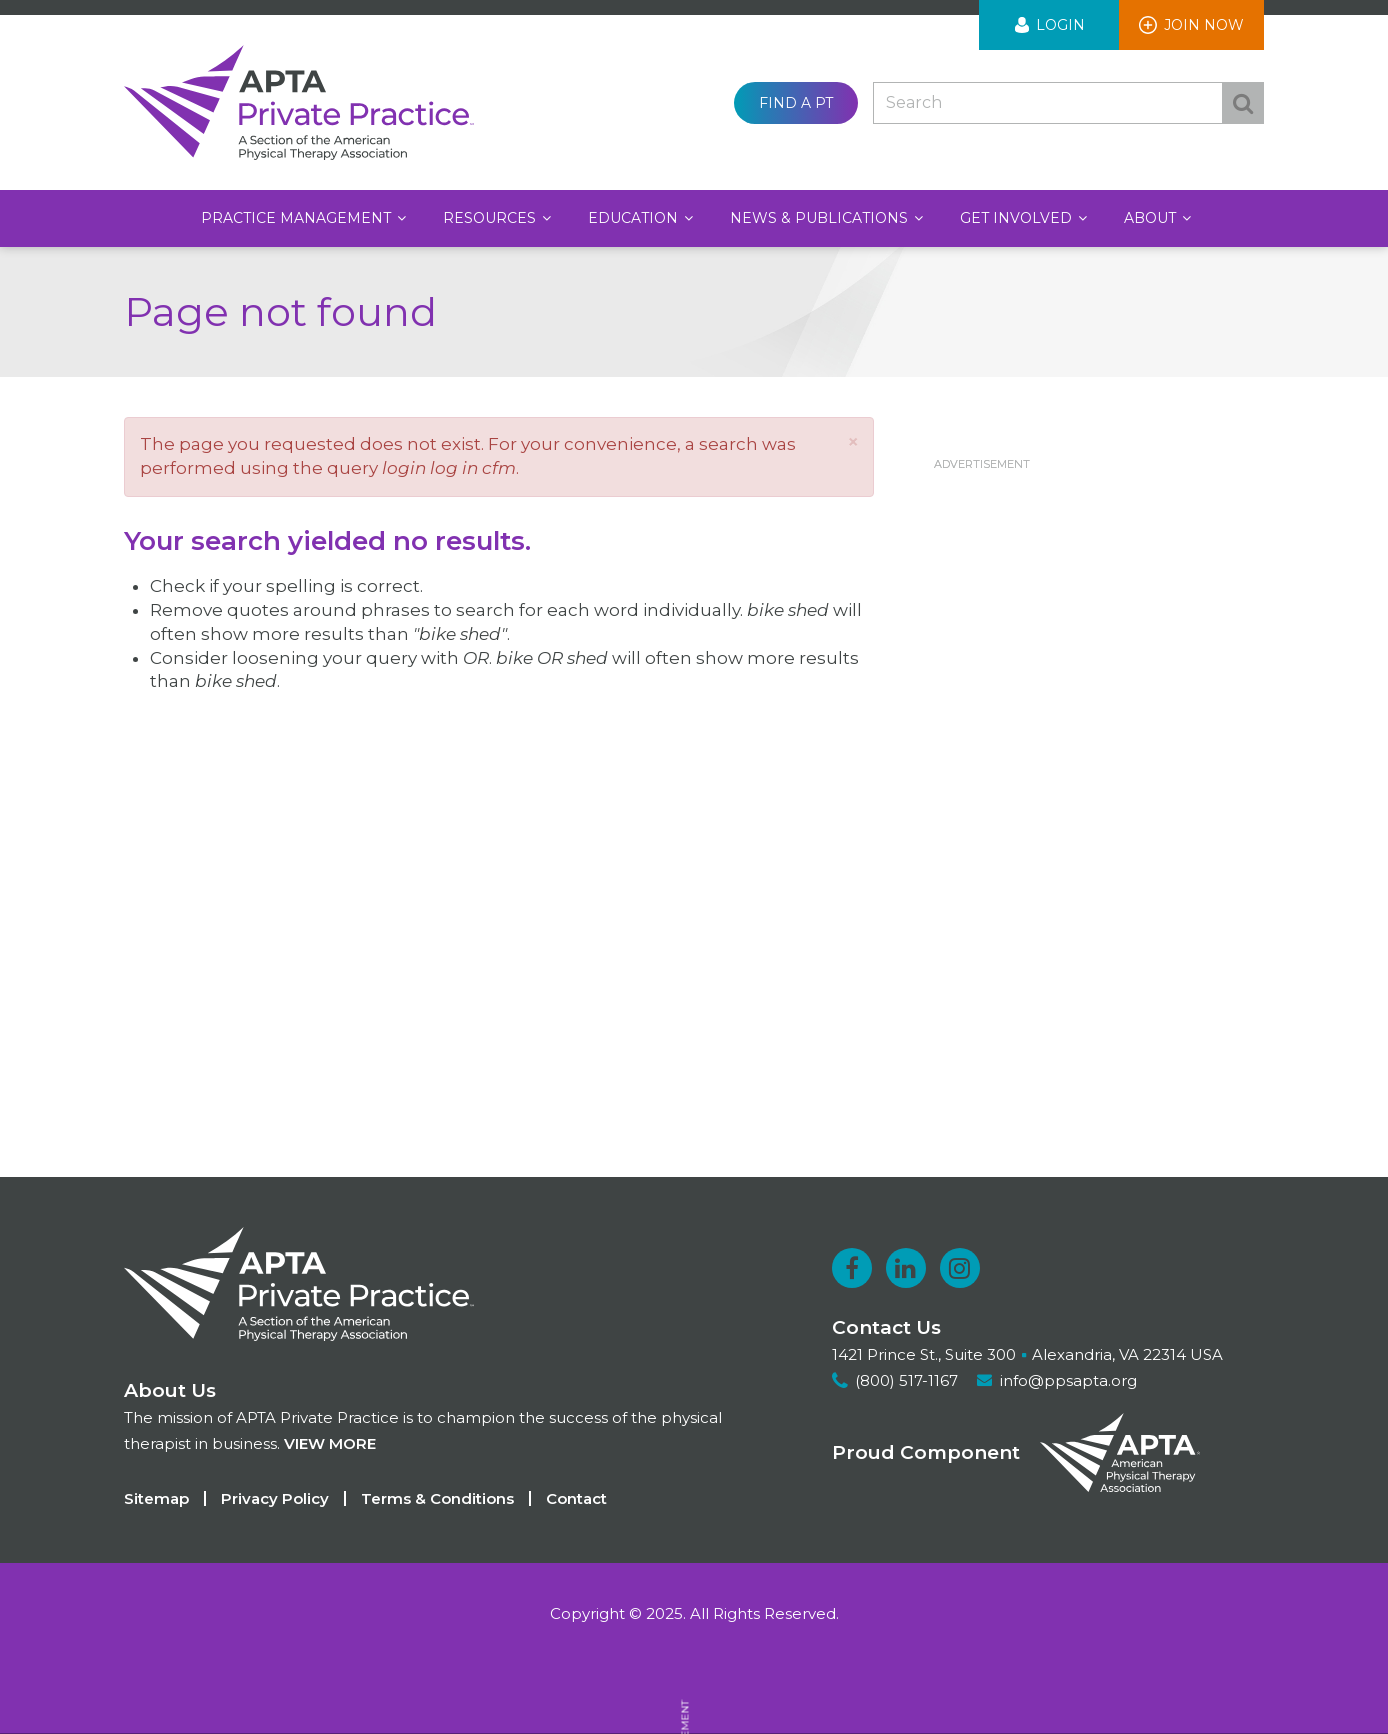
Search (1243, 103)
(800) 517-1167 (906, 1380)
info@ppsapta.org (1068, 1380)
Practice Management (298, 218)
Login (1060, 25)
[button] (853, 441)
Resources (491, 218)
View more (330, 1443)
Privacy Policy (275, 1498)
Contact (576, 1498)
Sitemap (156, 1498)
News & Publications (821, 218)
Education (635, 218)
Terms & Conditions (437, 1498)
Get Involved (1018, 218)
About (1152, 218)
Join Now (1204, 25)
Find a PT (796, 103)
